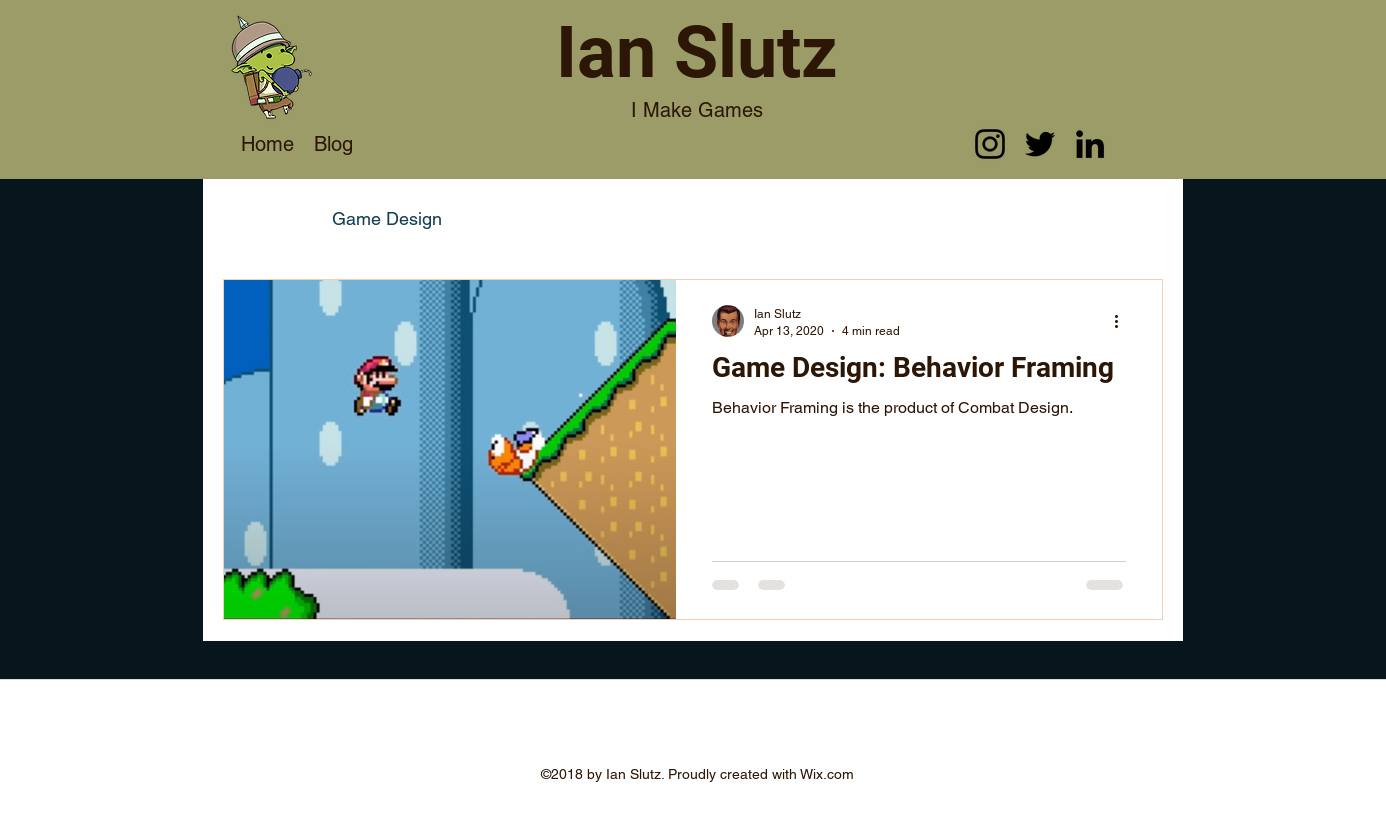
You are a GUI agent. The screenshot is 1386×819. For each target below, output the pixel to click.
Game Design (387, 218)
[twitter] (1040, 144)
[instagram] (990, 144)
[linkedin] (1090, 144)
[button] (1137, 221)
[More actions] (1123, 321)
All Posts (257, 218)
